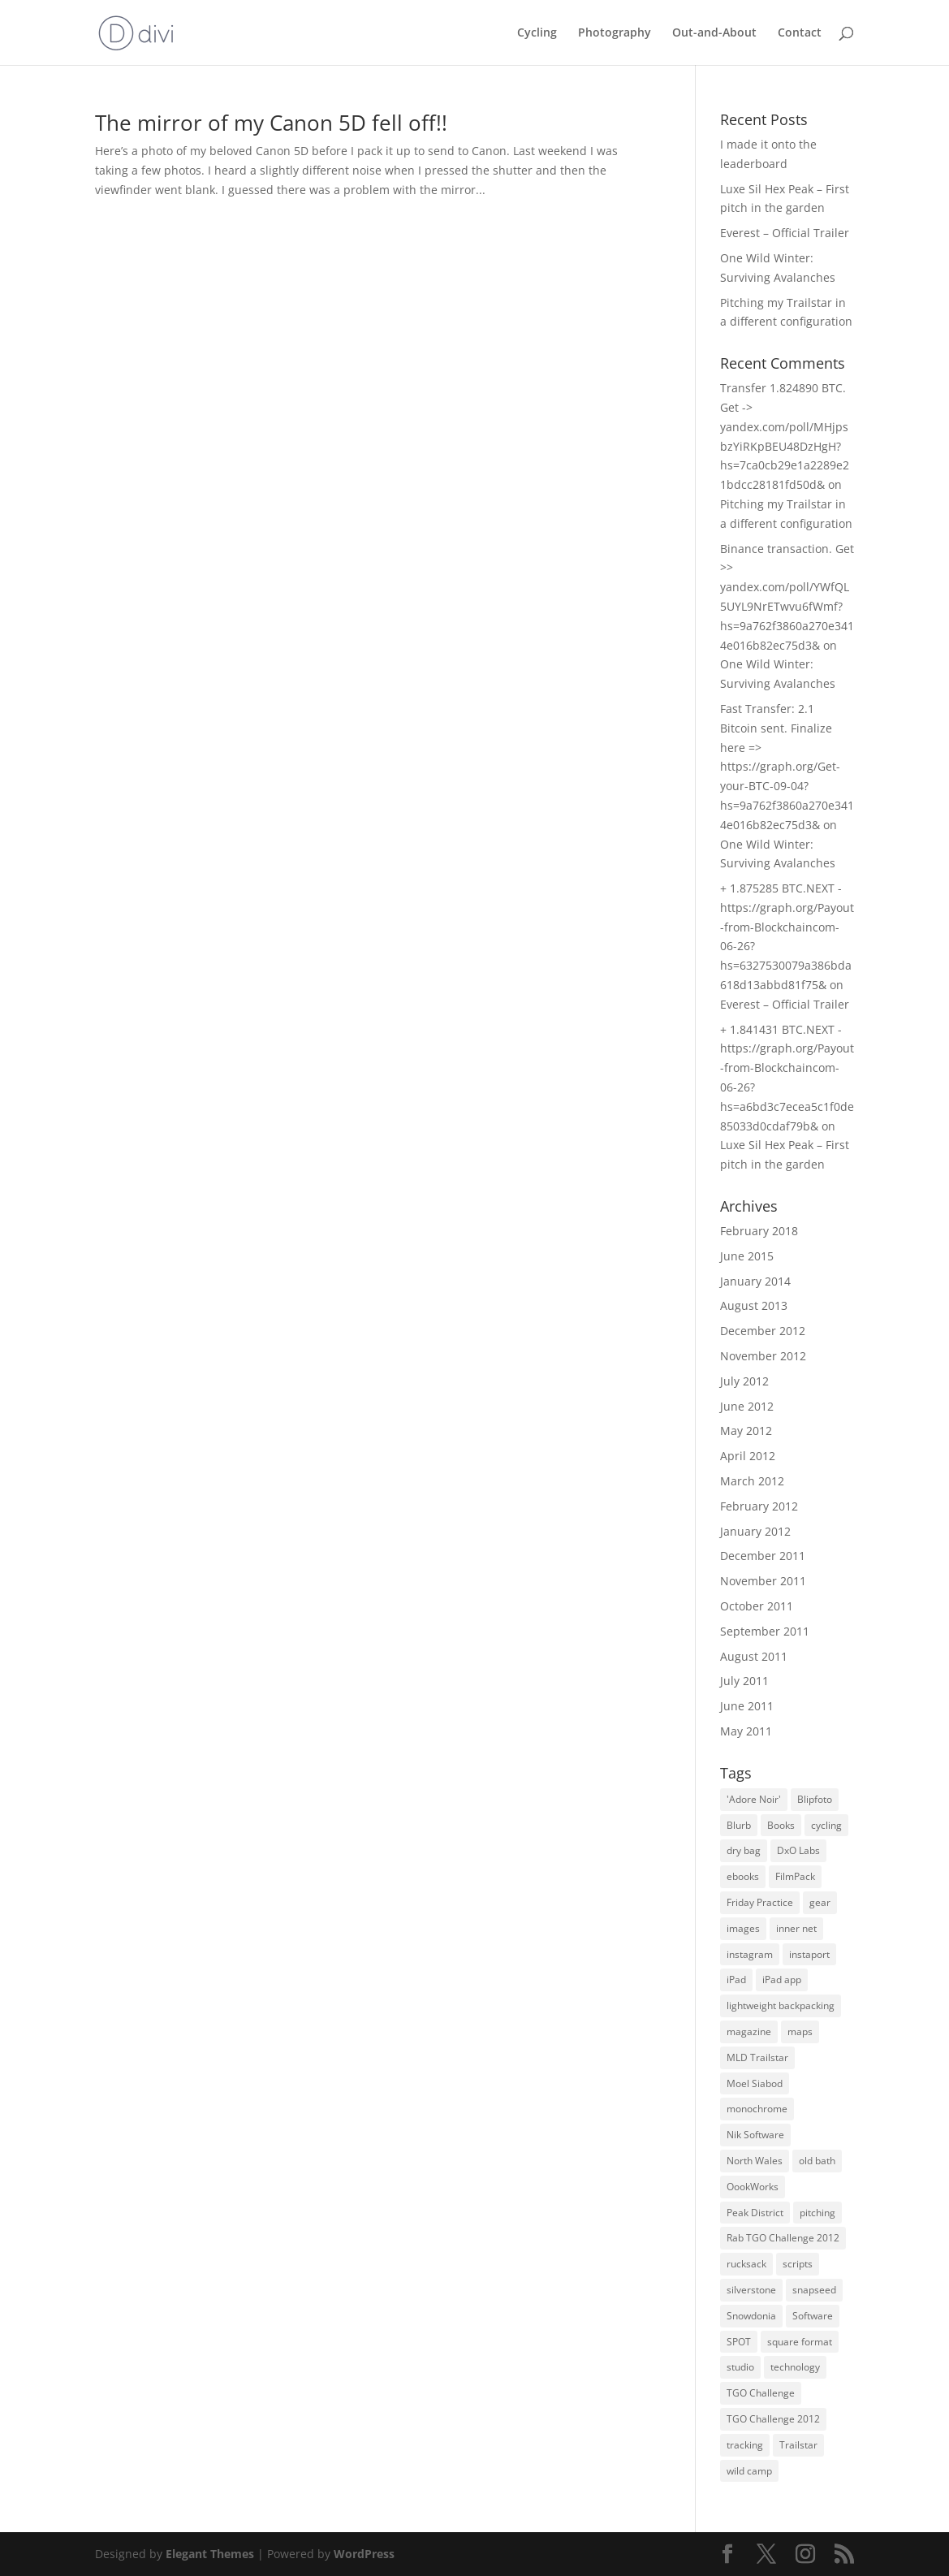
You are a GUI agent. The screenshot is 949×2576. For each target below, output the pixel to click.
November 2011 (763, 1580)
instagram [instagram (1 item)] (750, 1954)
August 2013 (753, 1305)
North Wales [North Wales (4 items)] (755, 2161)
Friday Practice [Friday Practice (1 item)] (760, 1902)
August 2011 (753, 1656)
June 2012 (747, 1406)
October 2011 (756, 1606)
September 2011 (764, 1631)
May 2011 (746, 1731)
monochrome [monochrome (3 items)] (757, 2109)
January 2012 (755, 1531)
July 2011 (744, 1680)
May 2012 (746, 1430)
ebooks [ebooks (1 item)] (743, 1876)
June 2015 (747, 1256)
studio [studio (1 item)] (740, 2367)
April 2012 (747, 1455)
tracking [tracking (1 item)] (745, 2445)
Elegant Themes (210, 2553)
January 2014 (755, 1281)
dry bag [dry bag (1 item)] (744, 1850)
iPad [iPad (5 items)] (736, 1979)
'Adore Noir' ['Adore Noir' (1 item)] (754, 1799)
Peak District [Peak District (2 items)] (755, 2212)
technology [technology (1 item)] (795, 2367)
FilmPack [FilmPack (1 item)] (795, 1876)
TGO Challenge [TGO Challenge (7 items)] (761, 2393)
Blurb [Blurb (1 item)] (739, 1825)
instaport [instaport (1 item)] (809, 1954)
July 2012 (744, 1381)
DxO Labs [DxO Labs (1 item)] (798, 1850)
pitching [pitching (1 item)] (817, 2212)
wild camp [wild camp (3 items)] (749, 2471)
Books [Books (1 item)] (781, 1825)
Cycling (537, 33)
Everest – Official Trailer (784, 232)
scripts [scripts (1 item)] (798, 2264)
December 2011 (762, 1555)
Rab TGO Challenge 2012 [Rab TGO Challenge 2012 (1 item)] (783, 2238)
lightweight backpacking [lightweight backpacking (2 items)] (781, 2005)
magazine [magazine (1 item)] (749, 2031)
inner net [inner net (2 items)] (796, 1928)
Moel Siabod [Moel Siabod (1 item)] (755, 2083)
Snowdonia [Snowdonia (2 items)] (751, 2316)
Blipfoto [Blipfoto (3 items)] (814, 1799)
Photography (614, 33)
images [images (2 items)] (743, 1928)
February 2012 (759, 1506)
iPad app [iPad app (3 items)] (781, 1979)
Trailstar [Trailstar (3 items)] (798, 2445)
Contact (800, 33)
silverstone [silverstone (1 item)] (751, 2290)
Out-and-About (714, 33)
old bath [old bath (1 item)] (817, 2161)
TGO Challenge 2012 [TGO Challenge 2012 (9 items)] (773, 2419)
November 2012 (763, 1356)
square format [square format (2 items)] (799, 2342)
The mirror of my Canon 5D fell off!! (271, 122)
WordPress (364, 2553)
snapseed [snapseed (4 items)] (814, 2290)
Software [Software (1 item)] (812, 2316)
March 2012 (752, 1481)
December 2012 (762, 1330)
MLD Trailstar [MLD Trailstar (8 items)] (757, 2057)
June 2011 (747, 1706)
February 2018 (759, 1230)
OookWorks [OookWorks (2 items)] (753, 2186)
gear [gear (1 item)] (819, 1902)
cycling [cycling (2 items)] (826, 1825)
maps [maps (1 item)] (800, 2031)
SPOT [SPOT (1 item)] (739, 2342)
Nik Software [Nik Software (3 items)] (755, 2135)
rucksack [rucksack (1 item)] (746, 2264)
